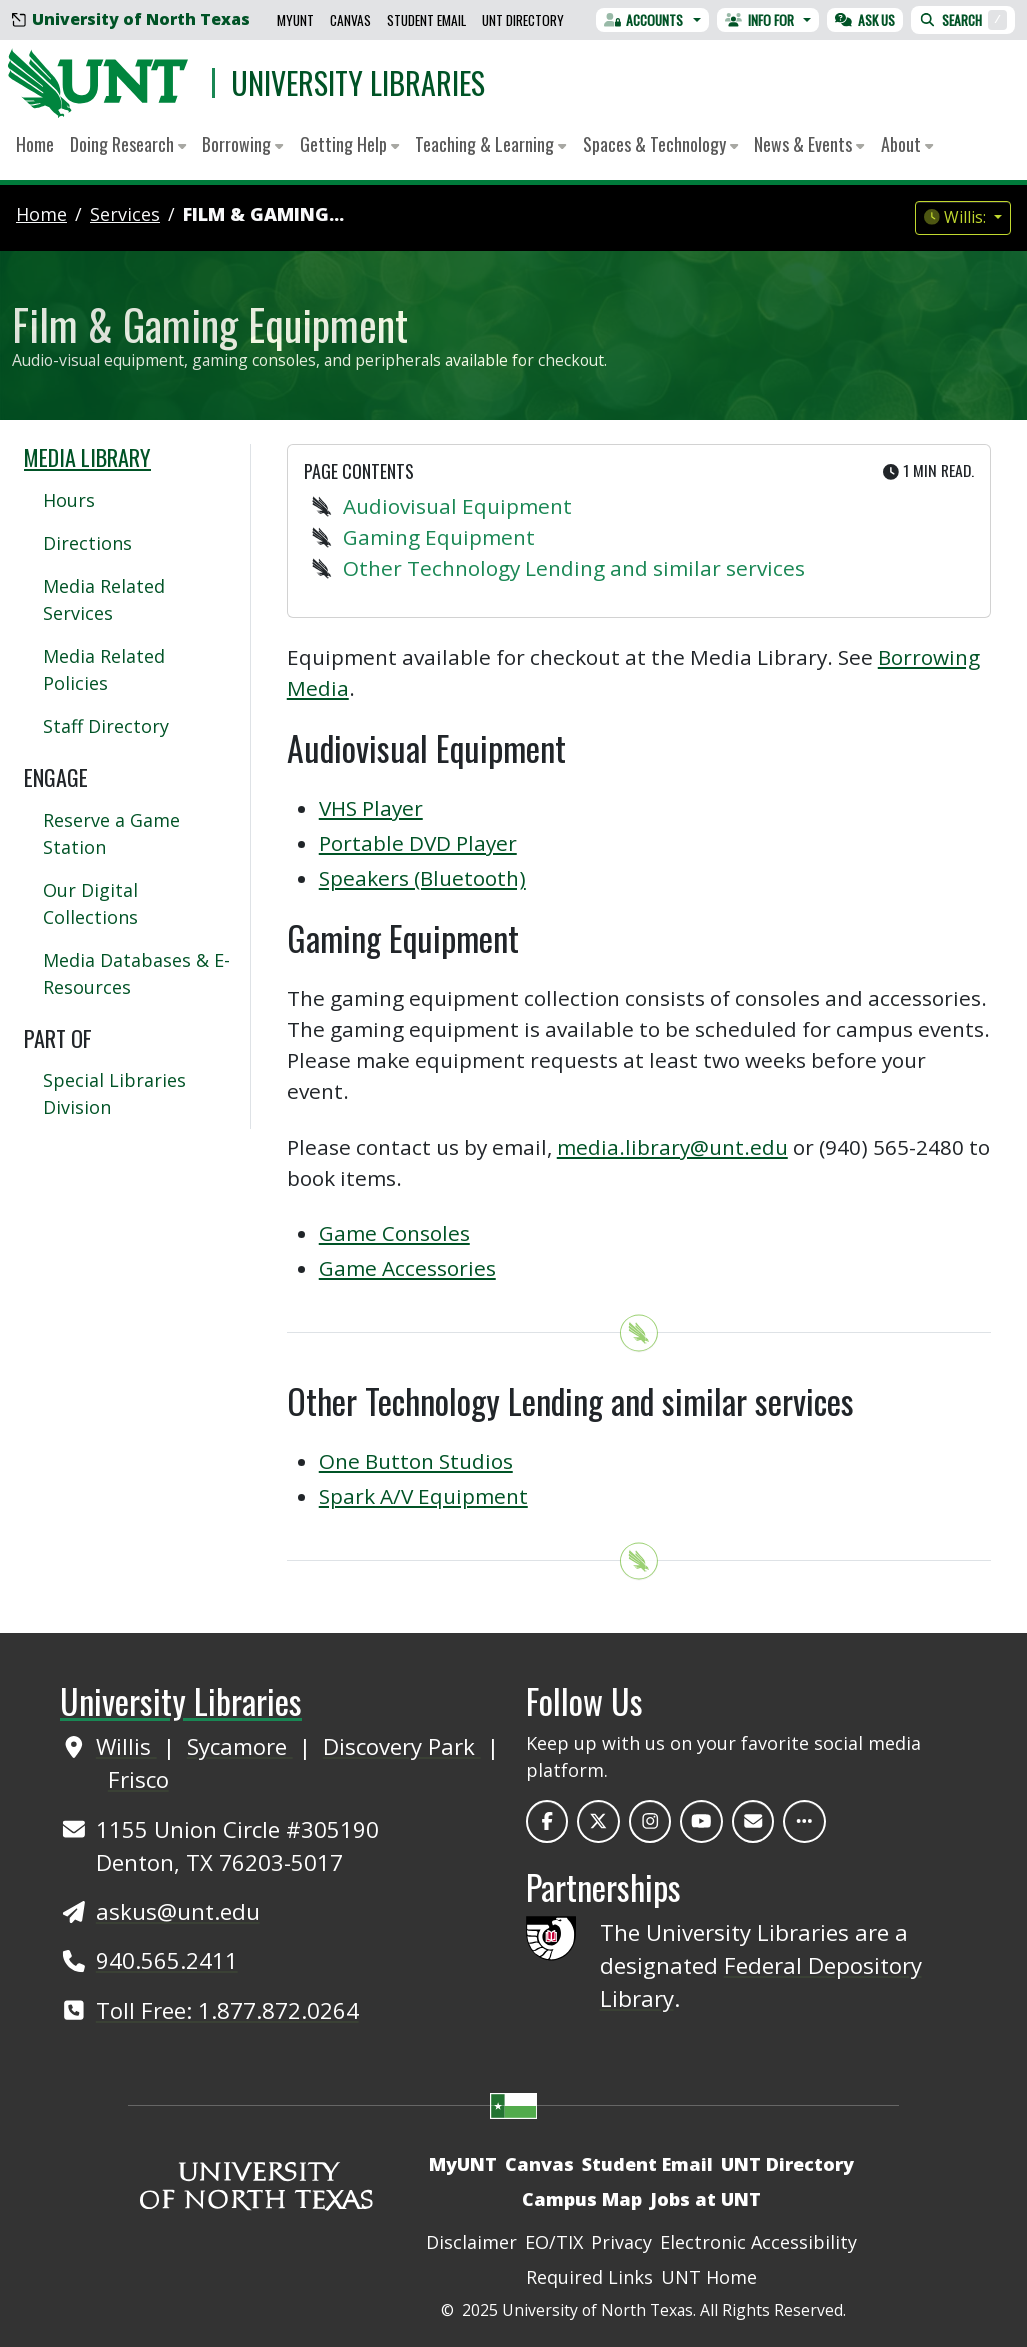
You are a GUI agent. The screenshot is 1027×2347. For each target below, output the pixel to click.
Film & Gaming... (263, 214)
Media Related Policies (104, 669)
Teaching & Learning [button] (490, 144)
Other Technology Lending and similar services (574, 568)
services (125, 214)
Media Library (87, 457)
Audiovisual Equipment (457, 506)
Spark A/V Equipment (423, 1496)
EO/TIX (554, 2242)
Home (35, 144)
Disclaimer (471, 2242)
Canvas (350, 20)
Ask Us (865, 20)
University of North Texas (131, 19)
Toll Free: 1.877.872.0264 (227, 2010)
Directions (87, 543)
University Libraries (358, 82)
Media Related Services (104, 599)
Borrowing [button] (242, 144)
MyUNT (295, 20)
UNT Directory (523, 20)
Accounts (644, 20)
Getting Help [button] (349, 144)
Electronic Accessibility (758, 2242)
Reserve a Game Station (111, 833)
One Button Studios (416, 1461)
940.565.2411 (167, 1960)
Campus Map (582, 2199)
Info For (759, 20)
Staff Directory (106, 726)
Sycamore (240, 1746)
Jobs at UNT (705, 2199)
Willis (126, 1746)
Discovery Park (402, 1746)
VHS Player (371, 808)
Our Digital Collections (90, 903)
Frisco (138, 1779)
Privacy (621, 2242)
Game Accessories (407, 1268)
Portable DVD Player (418, 843)
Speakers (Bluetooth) (422, 878)
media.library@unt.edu (672, 1147)
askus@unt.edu (178, 1911)
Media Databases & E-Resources (136, 973)
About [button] (907, 144)
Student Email (426, 20)
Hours (69, 500)
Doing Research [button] (128, 144)
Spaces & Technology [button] (660, 144)
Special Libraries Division (114, 1093)
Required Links (589, 2277)
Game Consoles (394, 1233)
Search (963, 20)
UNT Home (709, 2277)
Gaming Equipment (439, 537)
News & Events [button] (809, 144)
